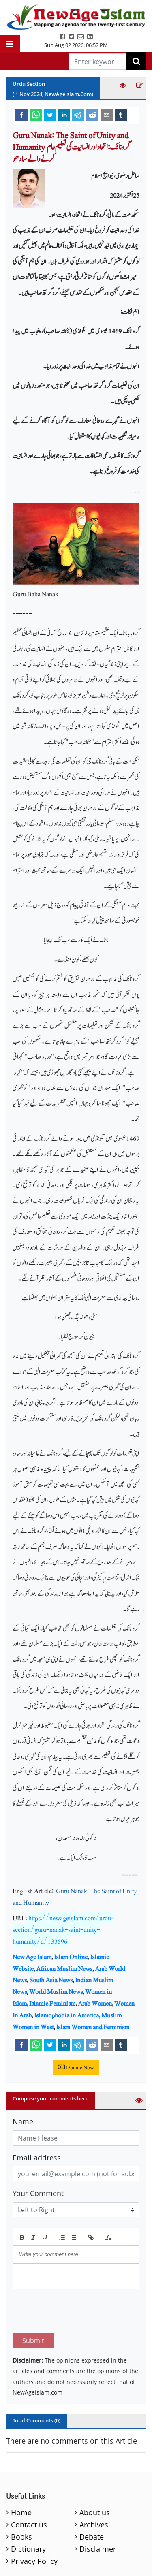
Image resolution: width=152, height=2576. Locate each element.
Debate (91, 2537)
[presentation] (74, 2311)
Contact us (29, 2524)
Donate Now (76, 2067)
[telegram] (78, 115)
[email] (107, 115)
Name (23, 2121)
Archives (93, 2524)
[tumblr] (121, 115)
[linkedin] (64, 115)
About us (94, 2512)
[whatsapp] (36, 115)
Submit (33, 2340)
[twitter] (50, 115)
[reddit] (92, 115)
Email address (37, 2157)
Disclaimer (97, 2549)
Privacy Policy (34, 2561)
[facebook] (21, 115)
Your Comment (38, 2193)
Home (21, 2512)
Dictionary (28, 2549)
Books (21, 2537)
